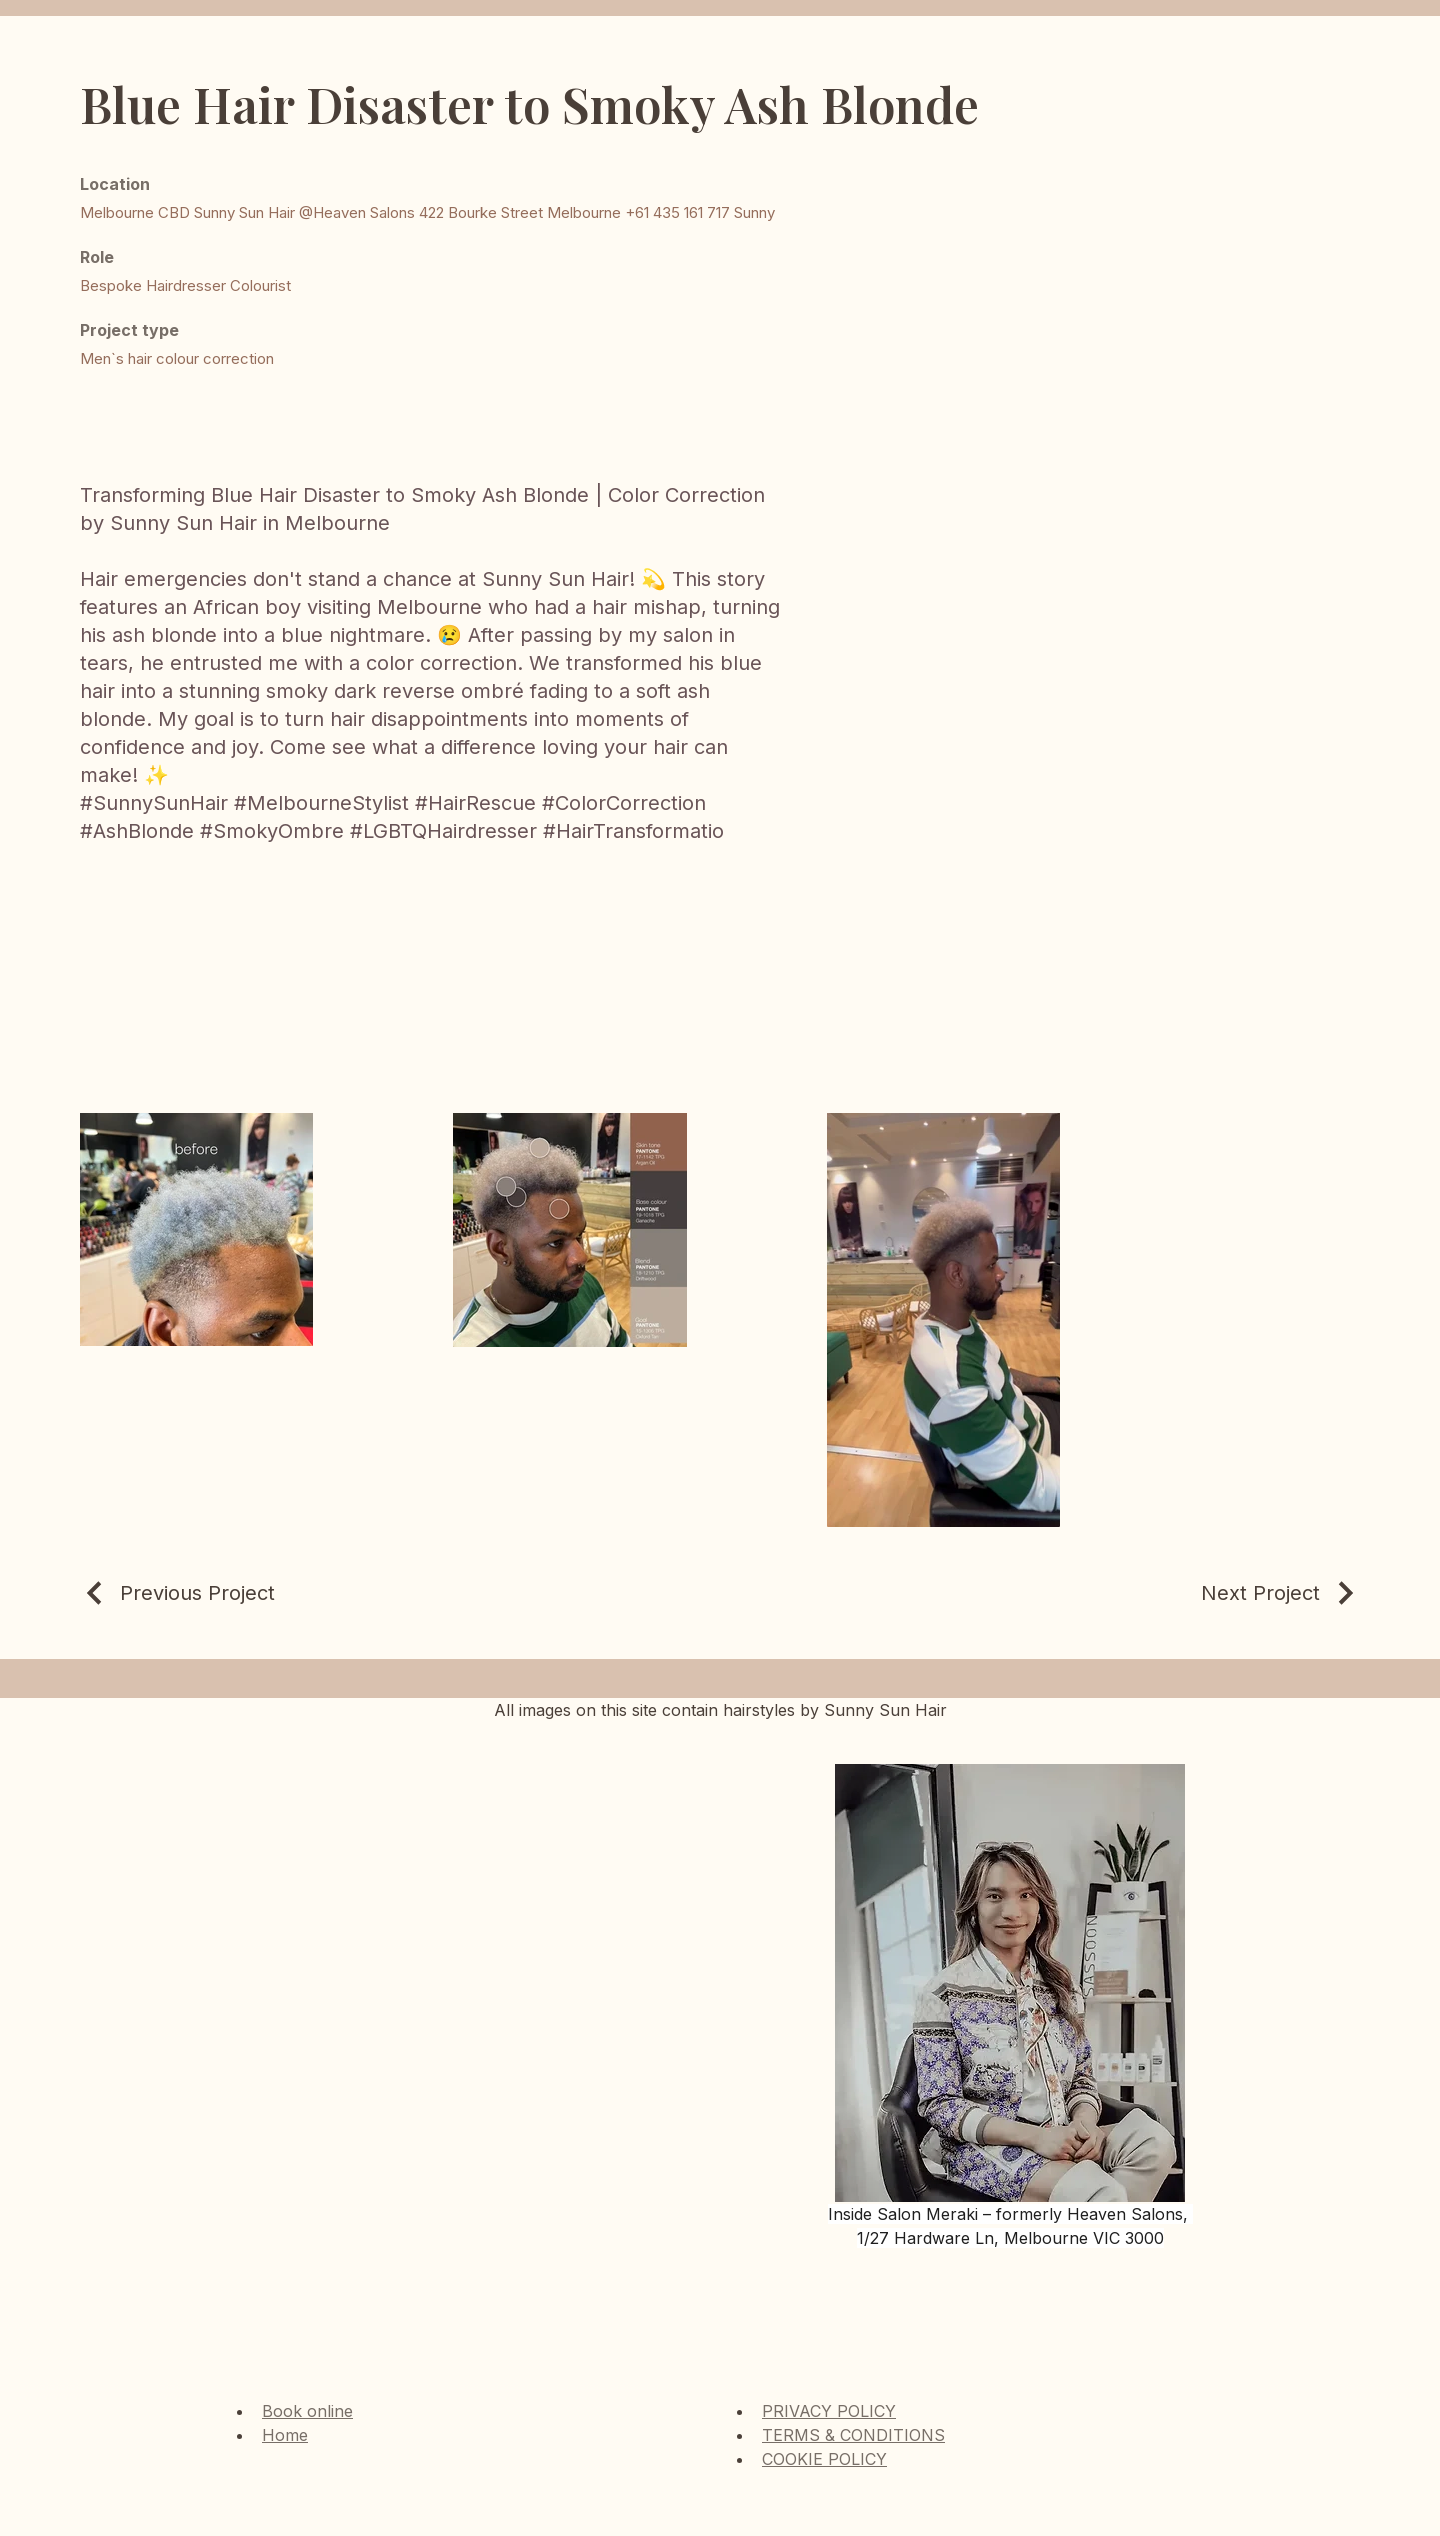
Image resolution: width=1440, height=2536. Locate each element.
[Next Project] (1280, 1593)
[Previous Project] (177, 1593)
